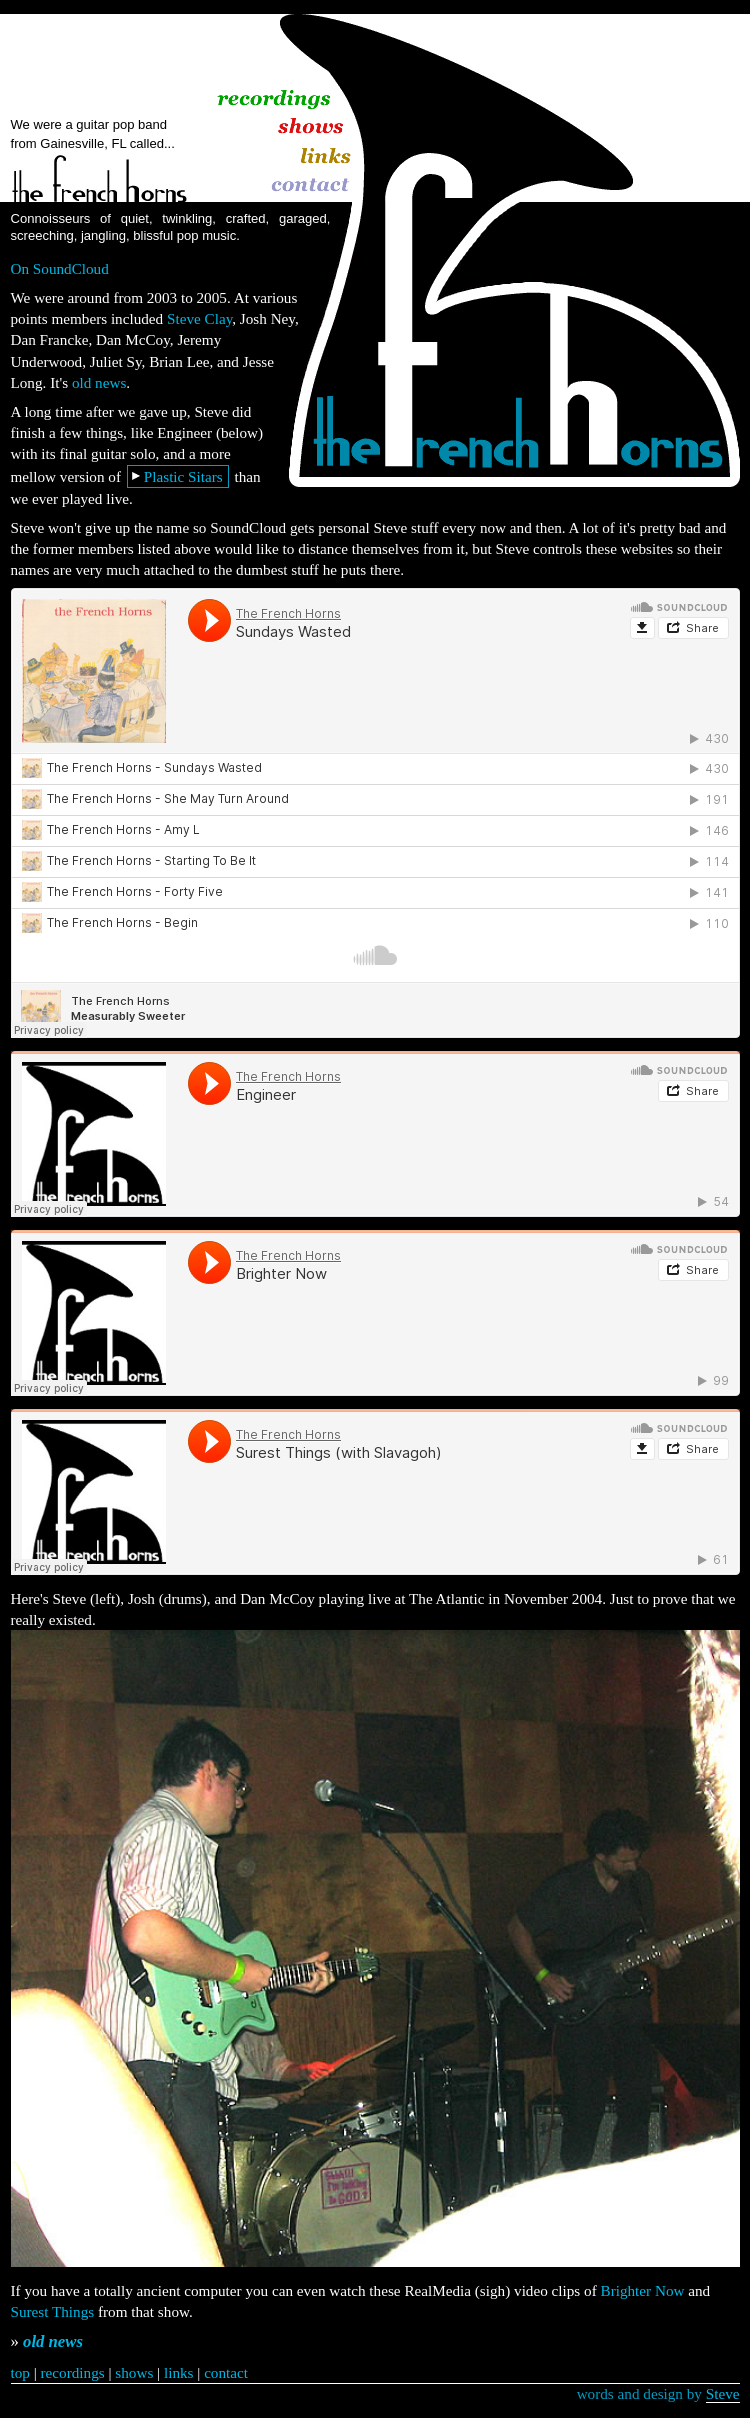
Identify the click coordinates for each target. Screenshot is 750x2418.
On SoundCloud (60, 268)
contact (226, 2372)
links (179, 2372)
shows (134, 2372)
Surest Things (53, 2311)
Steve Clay (199, 318)
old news (99, 382)
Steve (723, 2393)
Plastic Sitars (183, 476)
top (20, 2372)
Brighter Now (643, 2290)
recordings (73, 2372)
